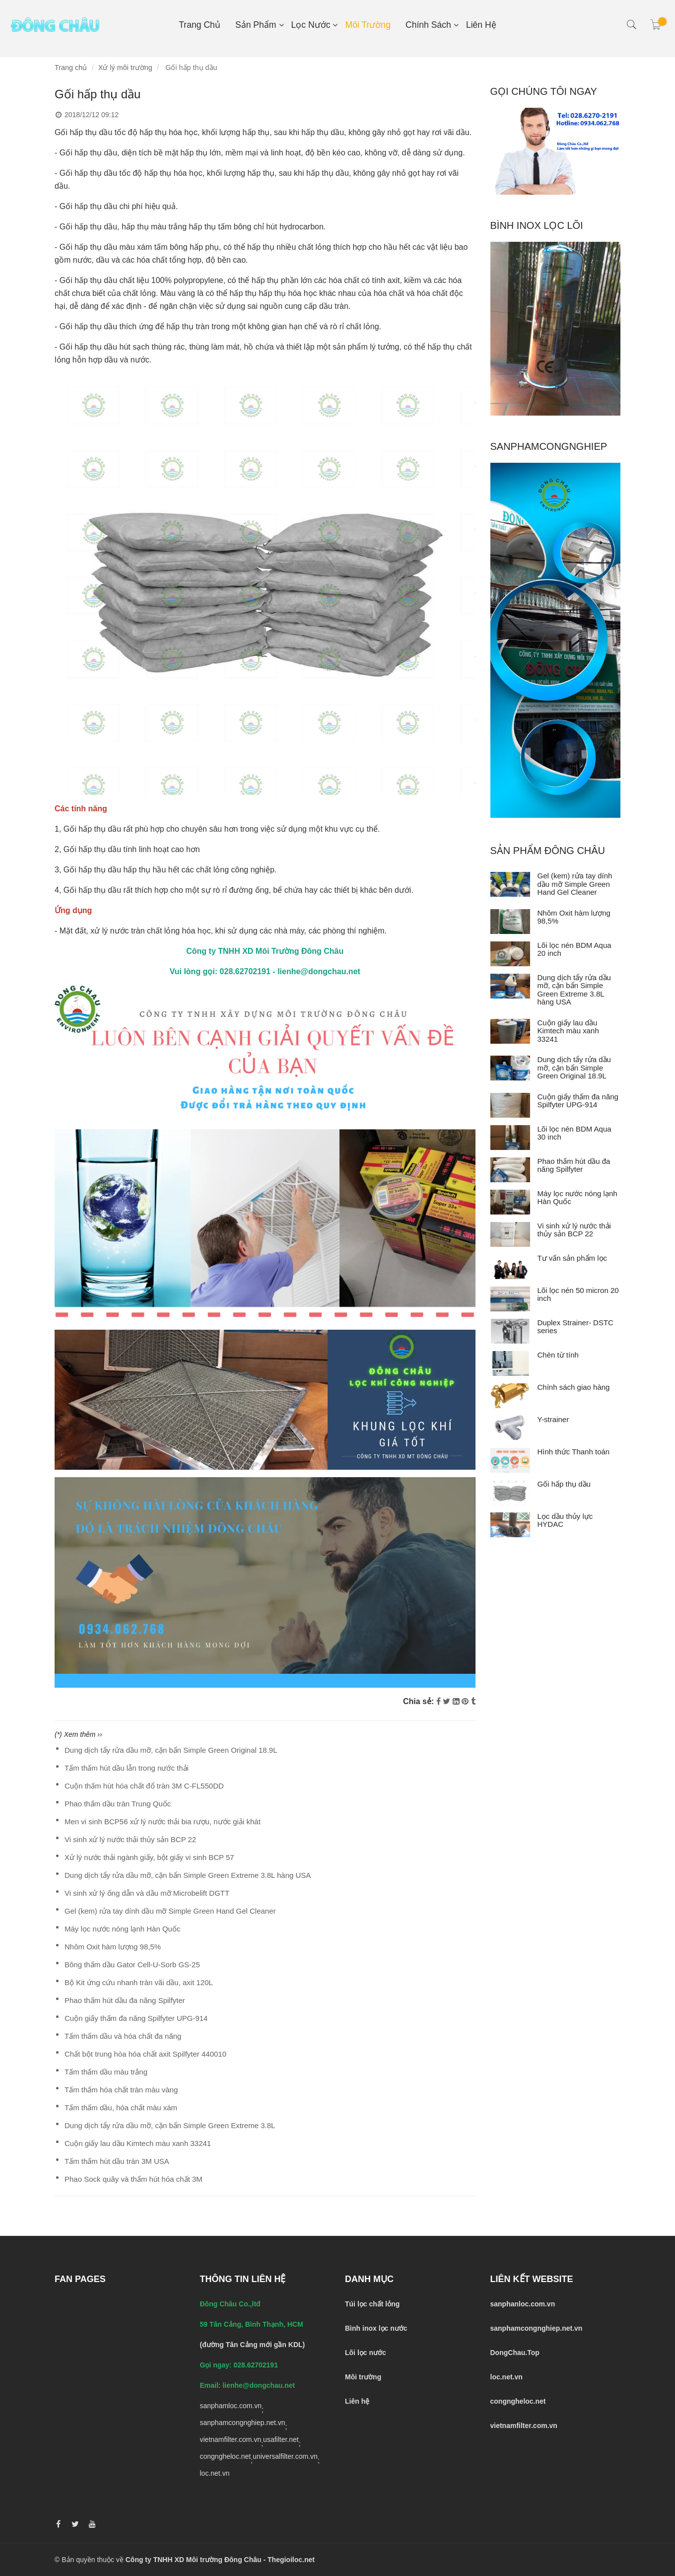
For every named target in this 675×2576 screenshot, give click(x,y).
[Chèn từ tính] (510, 1363)
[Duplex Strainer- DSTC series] (510, 1331)
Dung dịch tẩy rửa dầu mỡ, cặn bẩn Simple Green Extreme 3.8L (170, 2125)
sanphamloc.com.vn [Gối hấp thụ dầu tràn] (231, 2406)
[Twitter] (446, 1701)
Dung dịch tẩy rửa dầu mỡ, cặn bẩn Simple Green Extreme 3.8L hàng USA (188, 1875)
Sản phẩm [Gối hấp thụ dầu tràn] (255, 25)
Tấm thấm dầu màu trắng (106, 2072)
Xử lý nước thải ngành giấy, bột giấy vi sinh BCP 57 (149, 1857)
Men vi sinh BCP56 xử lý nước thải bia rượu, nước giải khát (163, 1821)
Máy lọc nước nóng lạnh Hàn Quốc (122, 1929)
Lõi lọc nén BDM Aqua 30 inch (574, 1133)
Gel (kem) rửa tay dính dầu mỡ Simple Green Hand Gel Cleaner (170, 1911)
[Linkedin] (456, 1701)
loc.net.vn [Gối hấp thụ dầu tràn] (215, 2473)
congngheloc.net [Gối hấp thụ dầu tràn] (225, 2456)
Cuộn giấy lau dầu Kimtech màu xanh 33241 (138, 2143)
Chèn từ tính (558, 1355)
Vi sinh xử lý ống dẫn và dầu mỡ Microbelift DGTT (147, 1893)
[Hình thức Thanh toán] (510, 1460)
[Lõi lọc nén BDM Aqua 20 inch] (510, 953)
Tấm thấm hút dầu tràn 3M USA (117, 2161)
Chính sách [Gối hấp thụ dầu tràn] (428, 25)
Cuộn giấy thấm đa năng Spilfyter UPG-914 (136, 2018)
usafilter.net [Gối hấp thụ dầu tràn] (281, 2439)
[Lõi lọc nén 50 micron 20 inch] (510, 1299)
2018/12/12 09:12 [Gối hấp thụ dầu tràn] (87, 114)
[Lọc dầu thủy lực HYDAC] (510, 1524)
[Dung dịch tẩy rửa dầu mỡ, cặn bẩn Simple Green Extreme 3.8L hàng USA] (510, 986)
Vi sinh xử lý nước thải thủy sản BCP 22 (130, 1839)
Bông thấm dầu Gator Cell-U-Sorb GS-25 (132, 1964)
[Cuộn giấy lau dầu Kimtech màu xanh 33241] (510, 1031)
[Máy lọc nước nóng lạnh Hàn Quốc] (510, 1202)
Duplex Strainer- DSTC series (575, 1326)
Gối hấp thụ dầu (564, 1484)
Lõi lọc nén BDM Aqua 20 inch (574, 949)
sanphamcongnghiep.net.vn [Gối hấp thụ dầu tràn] (242, 2423)
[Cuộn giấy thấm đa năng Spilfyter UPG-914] (510, 1105)
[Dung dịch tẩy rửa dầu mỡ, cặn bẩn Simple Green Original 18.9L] (510, 1068)
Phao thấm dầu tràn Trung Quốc (118, 1803)
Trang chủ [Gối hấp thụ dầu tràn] (199, 25)
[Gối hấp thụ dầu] (510, 1492)
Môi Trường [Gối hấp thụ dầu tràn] (367, 25)
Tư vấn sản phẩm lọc (573, 1258)
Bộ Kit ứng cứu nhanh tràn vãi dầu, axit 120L (139, 1982)
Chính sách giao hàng (574, 1387)
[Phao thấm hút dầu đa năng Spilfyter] (510, 1169)
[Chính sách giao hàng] (510, 1395)
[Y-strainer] (510, 1428)
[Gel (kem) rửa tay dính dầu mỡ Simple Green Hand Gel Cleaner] (510, 884)
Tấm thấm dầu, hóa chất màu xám (121, 2107)
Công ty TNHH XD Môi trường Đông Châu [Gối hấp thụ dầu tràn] (194, 2560)
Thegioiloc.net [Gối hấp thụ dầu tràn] (291, 2560)
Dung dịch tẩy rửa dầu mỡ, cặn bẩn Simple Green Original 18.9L (171, 1750)
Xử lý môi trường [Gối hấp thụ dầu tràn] (125, 68)
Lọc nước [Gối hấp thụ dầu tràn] (311, 25)
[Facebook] (438, 1701)
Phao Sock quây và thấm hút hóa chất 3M (133, 2179)
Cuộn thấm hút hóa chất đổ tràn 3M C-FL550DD (144, 1786)
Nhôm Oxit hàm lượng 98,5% (113, 1946)
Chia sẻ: (418, 1701)
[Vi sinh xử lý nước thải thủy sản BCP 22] (510, 1234)
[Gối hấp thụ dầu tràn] (265, 1153)
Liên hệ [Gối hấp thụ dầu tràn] (481, 25)
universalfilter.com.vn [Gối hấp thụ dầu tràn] (285, 2456)
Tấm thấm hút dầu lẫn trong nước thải (127, 1768)
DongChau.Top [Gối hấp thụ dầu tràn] (515, 2353)
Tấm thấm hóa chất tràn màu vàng (121, 2089)
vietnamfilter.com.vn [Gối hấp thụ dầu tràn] (231, 2439)
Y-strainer (553, 1419)
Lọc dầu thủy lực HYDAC (565, 1520)
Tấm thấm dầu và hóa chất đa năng (123, 2036)
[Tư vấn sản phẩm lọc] (510, 1266)
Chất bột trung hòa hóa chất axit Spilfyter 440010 (145, 2054)
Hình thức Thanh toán (574, 1451)
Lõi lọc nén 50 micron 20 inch (578, 1294)
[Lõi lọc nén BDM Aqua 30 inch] (510, 1137)
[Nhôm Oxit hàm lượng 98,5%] (510, 921)
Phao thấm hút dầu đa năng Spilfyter (125, 2000)
